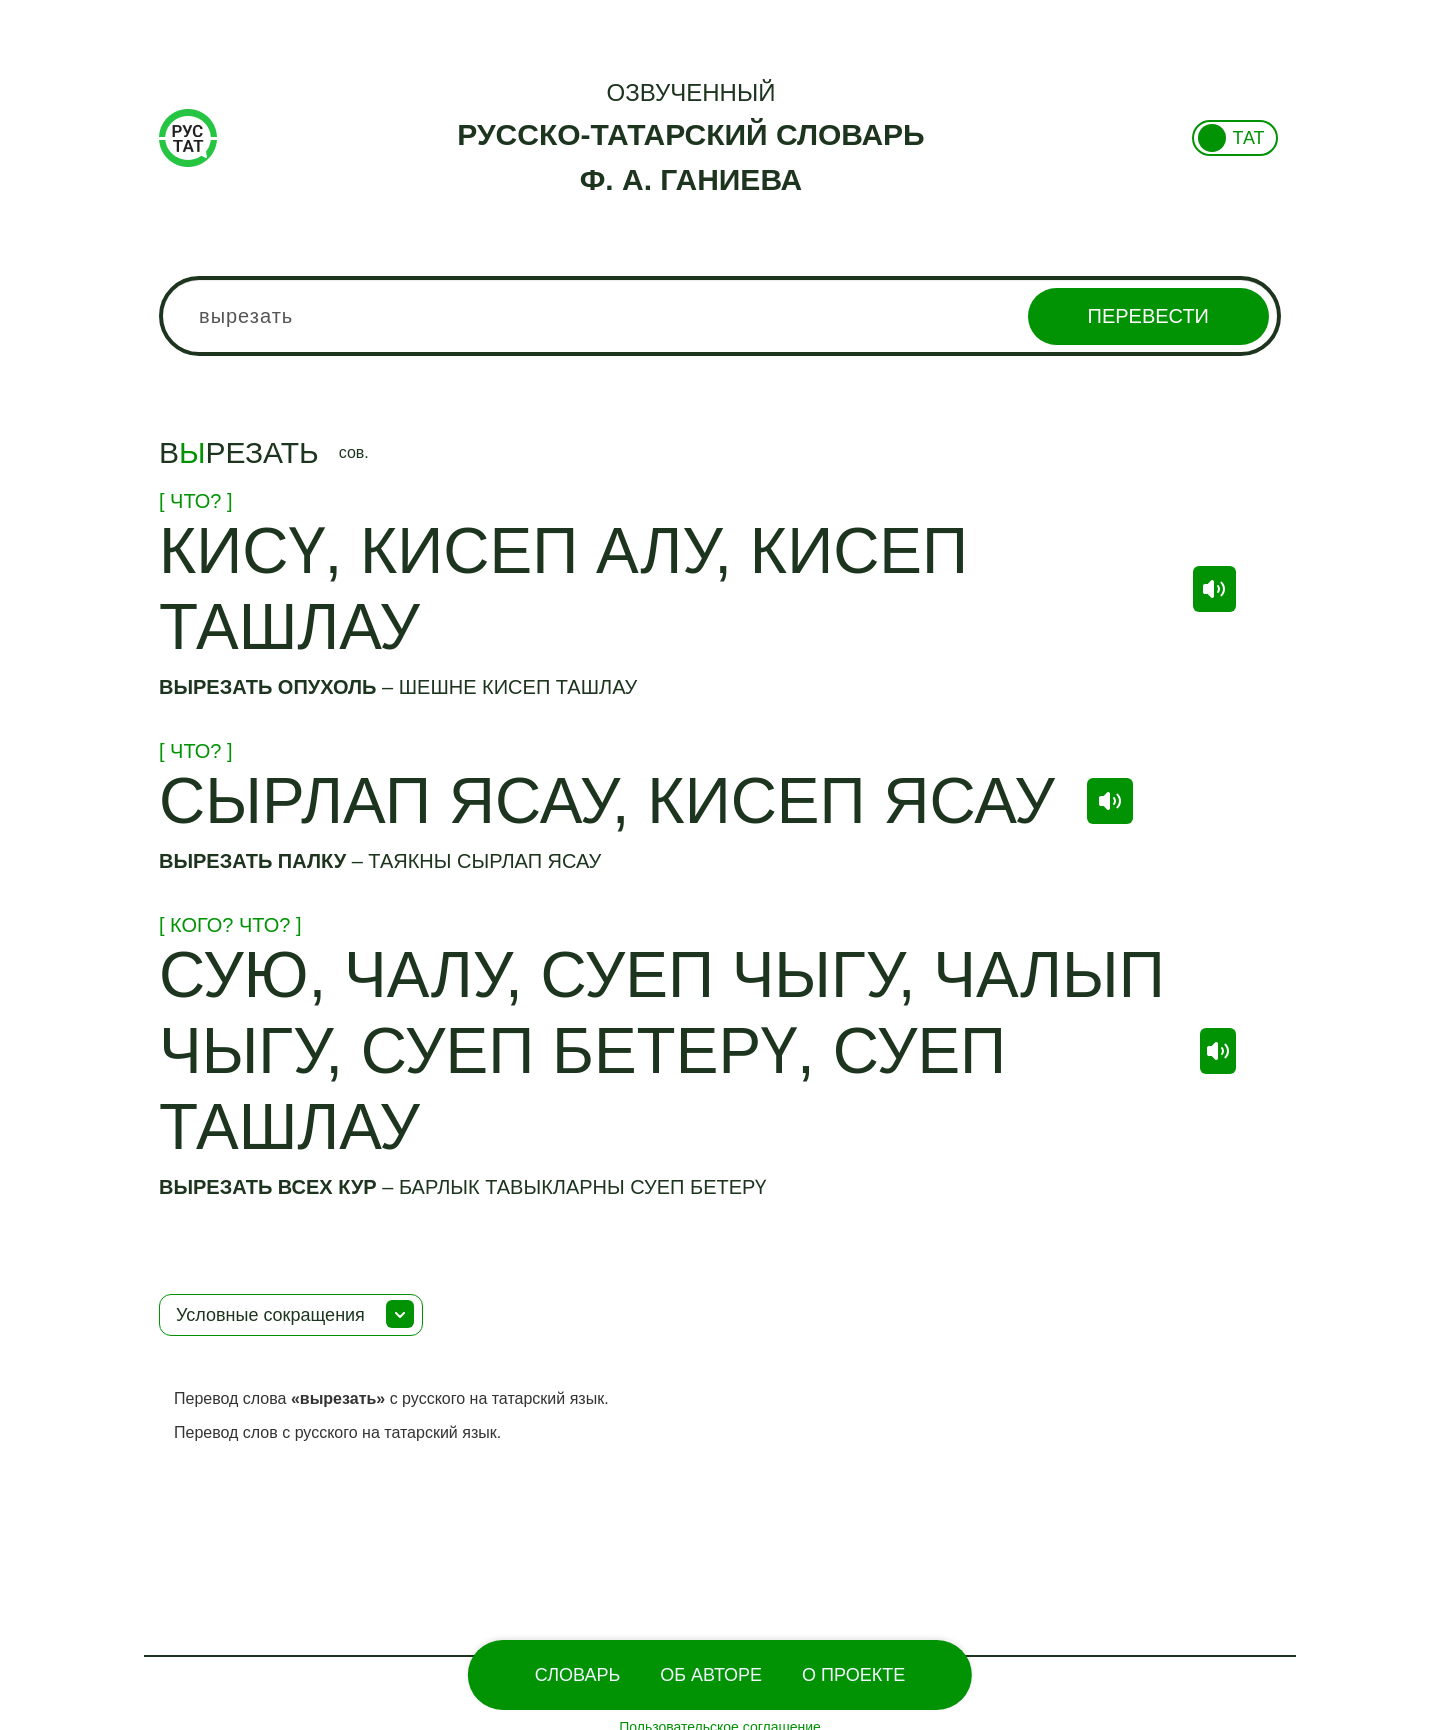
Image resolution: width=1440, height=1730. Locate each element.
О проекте (853, 1675)
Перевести (1148, 316)
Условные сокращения (270, 1315)
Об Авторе (711, 1675)
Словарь (577, 1675)
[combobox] (720, 316)
